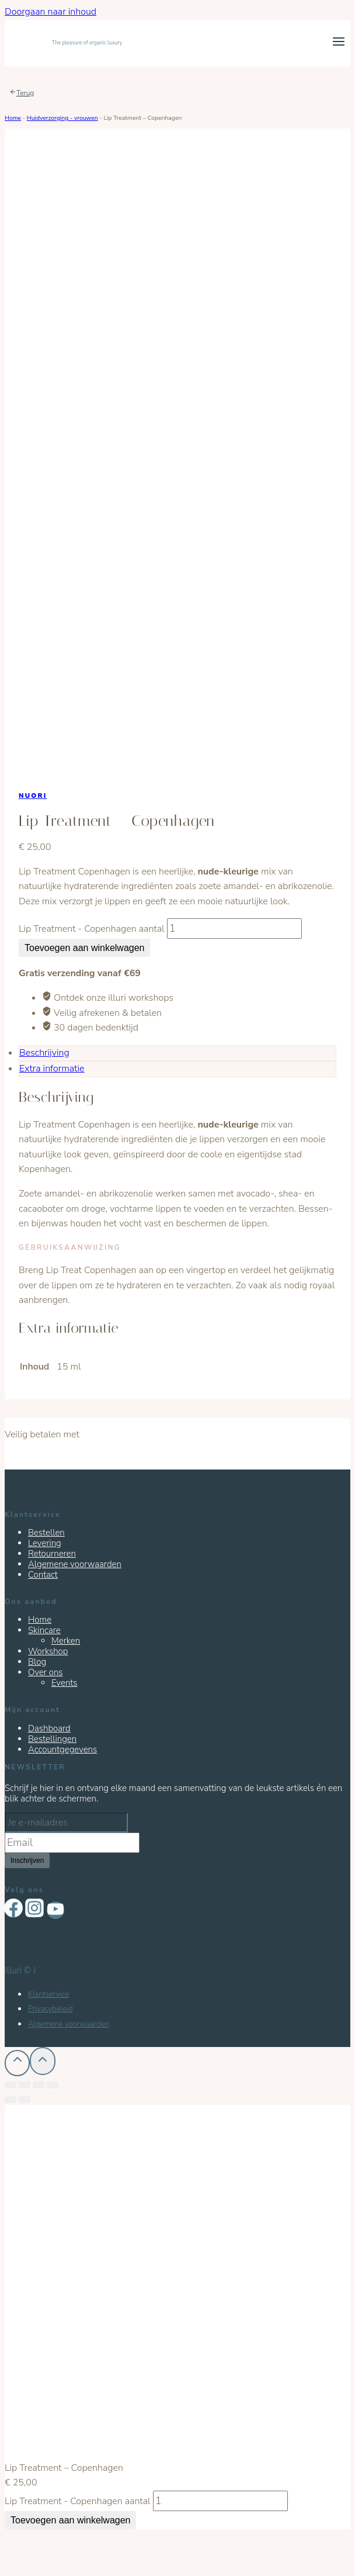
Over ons (45, 1672)
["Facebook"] (13, 1909)
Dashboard (49, 1728)
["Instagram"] (34, 1909)
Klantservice (48, 1994)
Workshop (48, 1651)
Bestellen (46, 1532)
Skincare (44, 1630)
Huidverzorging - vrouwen (62, 117)
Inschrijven (27, 1860)
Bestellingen (52, 1739)
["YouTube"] (55, 1910)
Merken (65, 1641)
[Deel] (24, 2085)
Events (64, 1683)
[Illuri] (63, 43)
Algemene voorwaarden (74, 1564)
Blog (37, 1662)
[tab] (177, 1053)
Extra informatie (51, 1068)
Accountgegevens (62, 1749)
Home (13, 117)
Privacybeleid (50, 2009)
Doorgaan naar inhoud (50, 11)
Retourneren (52, 1554)
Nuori (33, 795)
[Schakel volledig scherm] (38, 2085)
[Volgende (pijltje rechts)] (24, 2099)
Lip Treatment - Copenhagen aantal (92, 928)
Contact (43, 1575)
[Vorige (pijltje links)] (10, 2099)
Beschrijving (44, 1052)
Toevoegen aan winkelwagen (84, 948)
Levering (44, 1543)
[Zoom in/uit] (52, 2085)
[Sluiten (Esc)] (10, 2085)
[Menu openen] (338, 43)
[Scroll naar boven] (42, 2061)
